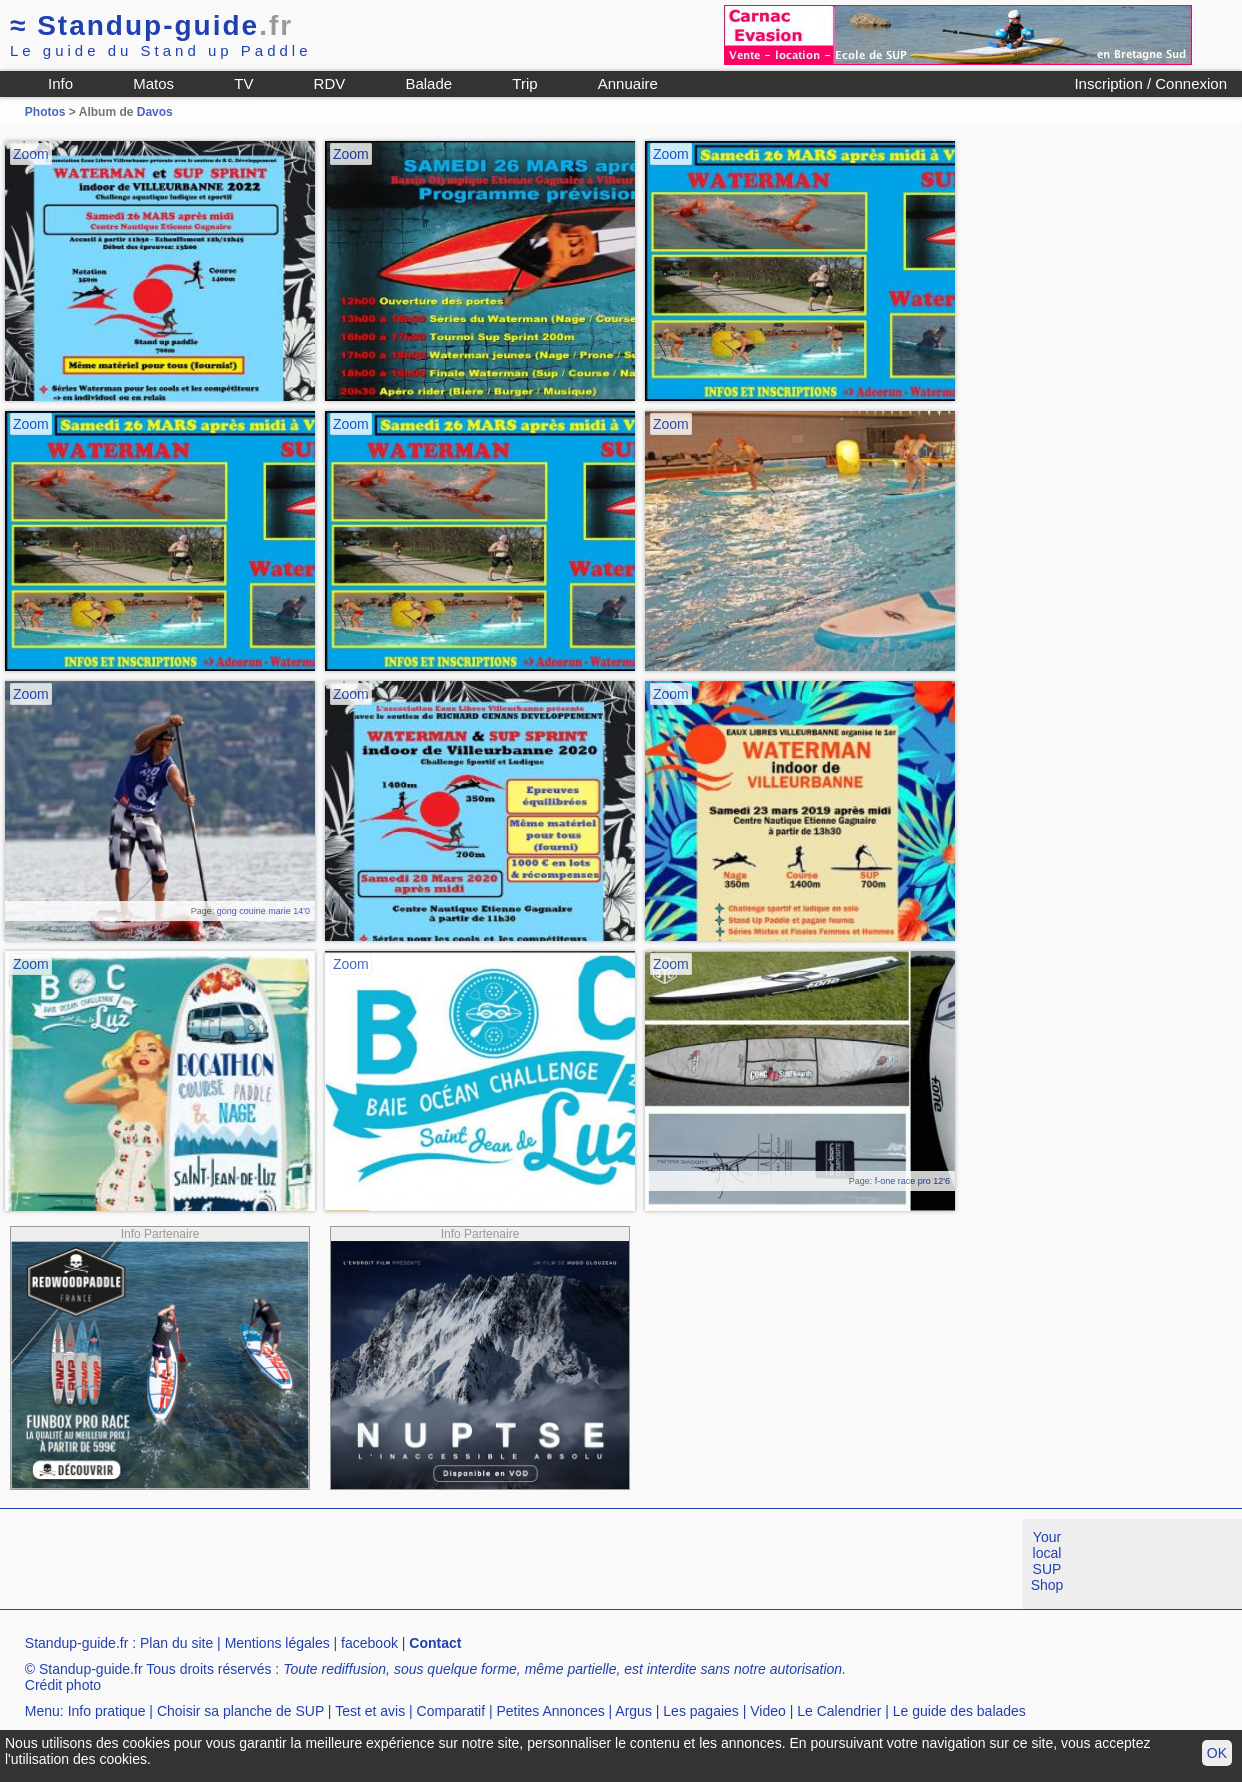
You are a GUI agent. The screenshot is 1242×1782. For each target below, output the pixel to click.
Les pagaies (701, 1711)
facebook (369, 1643)
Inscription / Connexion (1150, 83)
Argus (633, 1711)
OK (1217, 1753)
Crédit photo (63, 1685)
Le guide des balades (959, 1711)
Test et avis (370, 1711)
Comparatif (451, 1711)
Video (768, 1711)
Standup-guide (151, 25)
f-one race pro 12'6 (912, 1181)
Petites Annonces (550, 1711)
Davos (155, 112)
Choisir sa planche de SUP (240, 1711)
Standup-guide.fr (77, 1643)
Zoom (31, 154)
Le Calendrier (839, 1711)
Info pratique (107, 1711)
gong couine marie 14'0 (263, 911)
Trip (524, 83)
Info (60, 83)
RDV (330, 83)
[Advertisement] (364, 1564)
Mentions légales (277, 1643)
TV (243, 83)
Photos (45, 112)
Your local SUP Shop (1047, 1561)
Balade (428, 83)
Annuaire (628, 83)
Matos (153, 83)
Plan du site (176, 1643)
